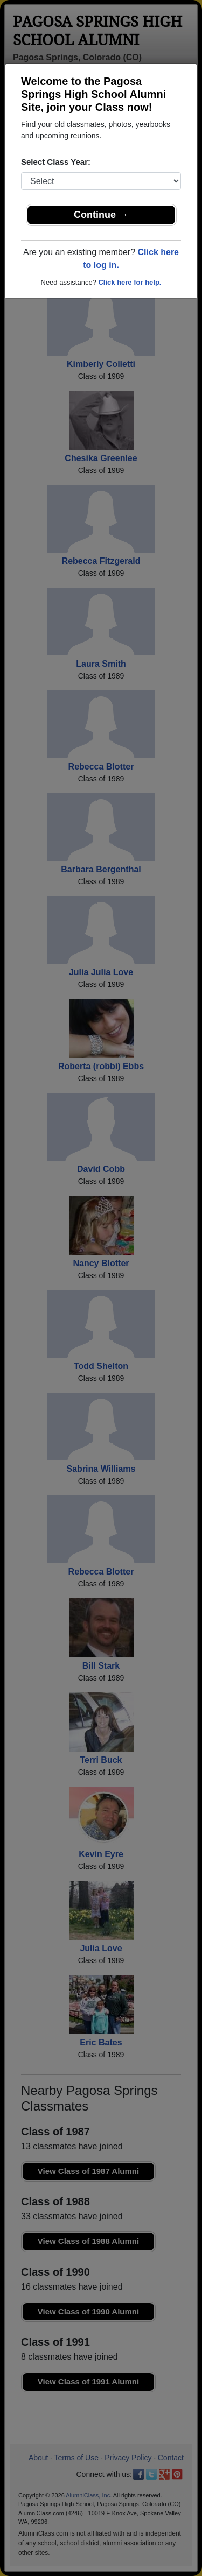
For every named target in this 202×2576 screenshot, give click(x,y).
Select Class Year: (55, 161)
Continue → (101, 214)
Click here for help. (129, 282)
